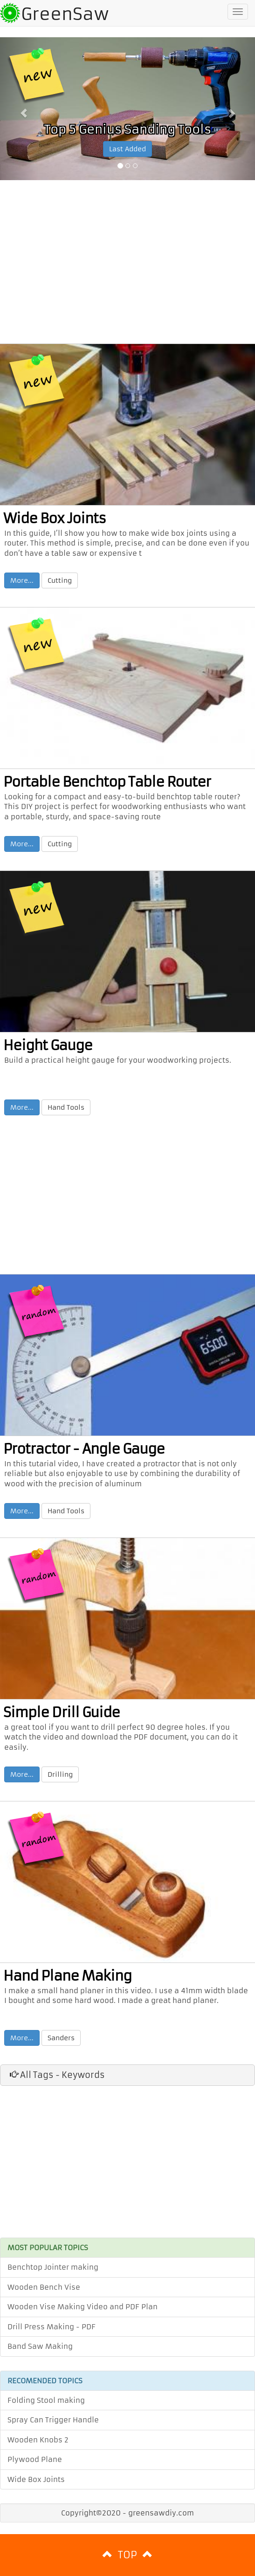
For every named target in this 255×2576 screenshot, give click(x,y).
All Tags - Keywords (57, 2075)
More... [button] (22, 580)
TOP (127, 2555)
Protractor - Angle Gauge (84, 1449)
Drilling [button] (60, 1774)
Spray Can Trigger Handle (53, 2419)
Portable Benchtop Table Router (107, 782)
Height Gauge (47, 1045)
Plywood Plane (34, 2459)
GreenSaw (65, 14)
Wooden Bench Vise (43, 2287)
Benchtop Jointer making (52, 2267)
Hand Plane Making (67, 1976)
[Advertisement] (127, 264)
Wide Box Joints (54, 518)
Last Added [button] (127, 149)
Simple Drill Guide (61, 1712)
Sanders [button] (61, 2038)
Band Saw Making (40, 2346)
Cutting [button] (60, 580)
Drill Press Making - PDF (51, 2326)
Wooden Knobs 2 (38, 2439)
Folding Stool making (46, 2400)
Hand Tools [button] (66, 1107)
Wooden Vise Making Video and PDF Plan (82, 2306)
